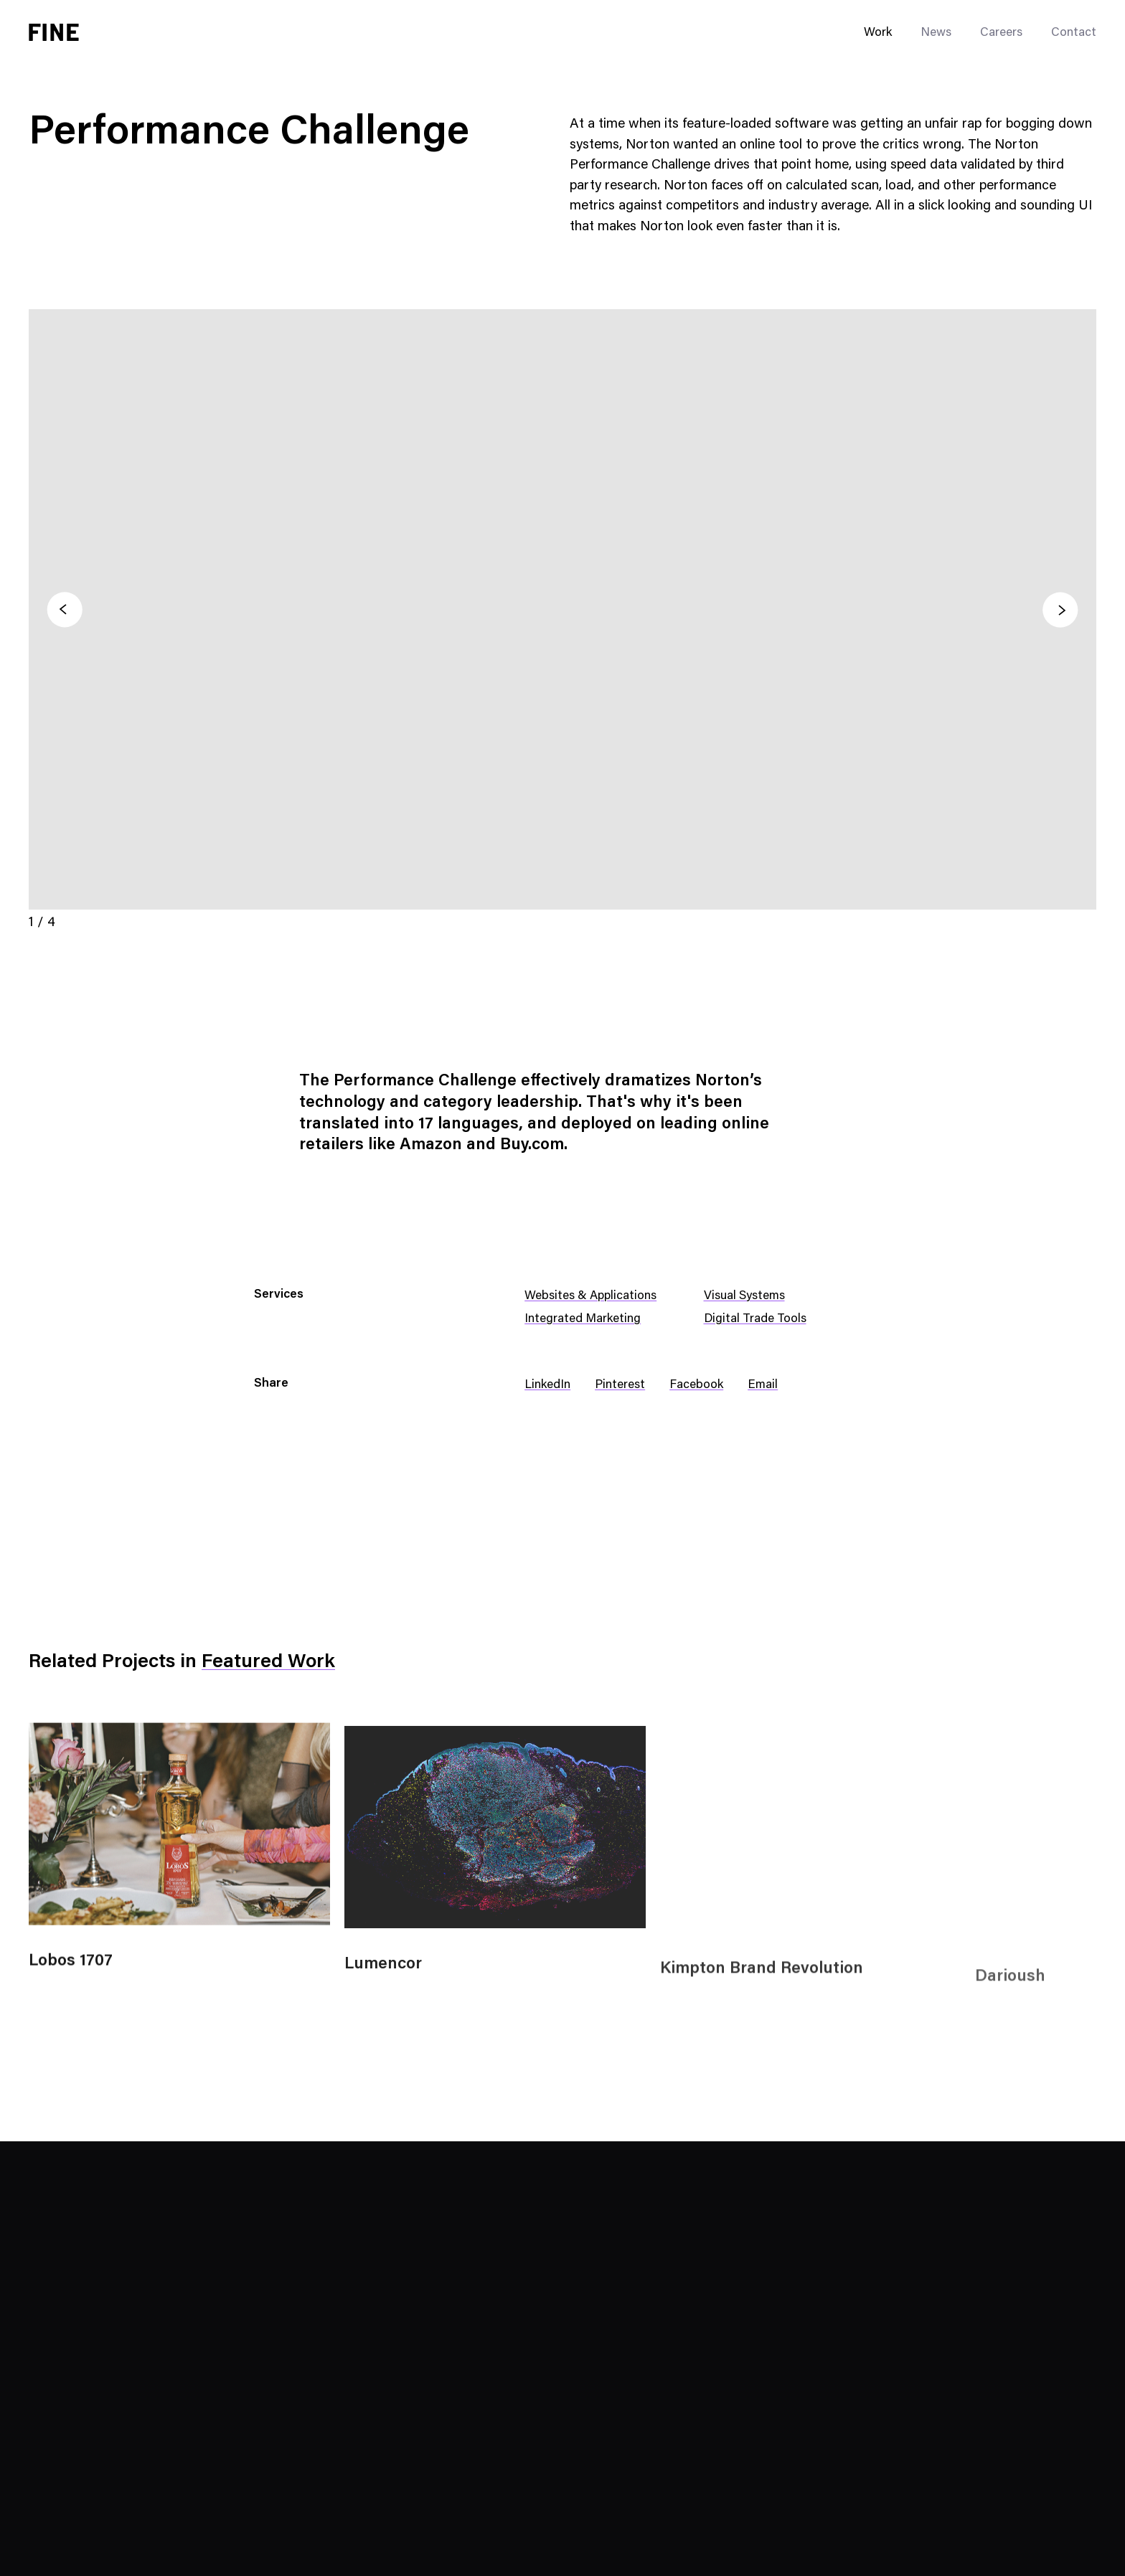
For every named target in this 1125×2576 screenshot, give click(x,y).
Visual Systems (744, 1297)
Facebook (696, 1385)
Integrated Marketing (582, 1319)
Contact (1073, 33)
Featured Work (268, 1662)
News (936, 33)
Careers (1001, 33)
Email (763, 1385)
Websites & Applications (590, 1297)
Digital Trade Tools (755, 1319)
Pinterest (620, 1385)
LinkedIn (547, 1385)
